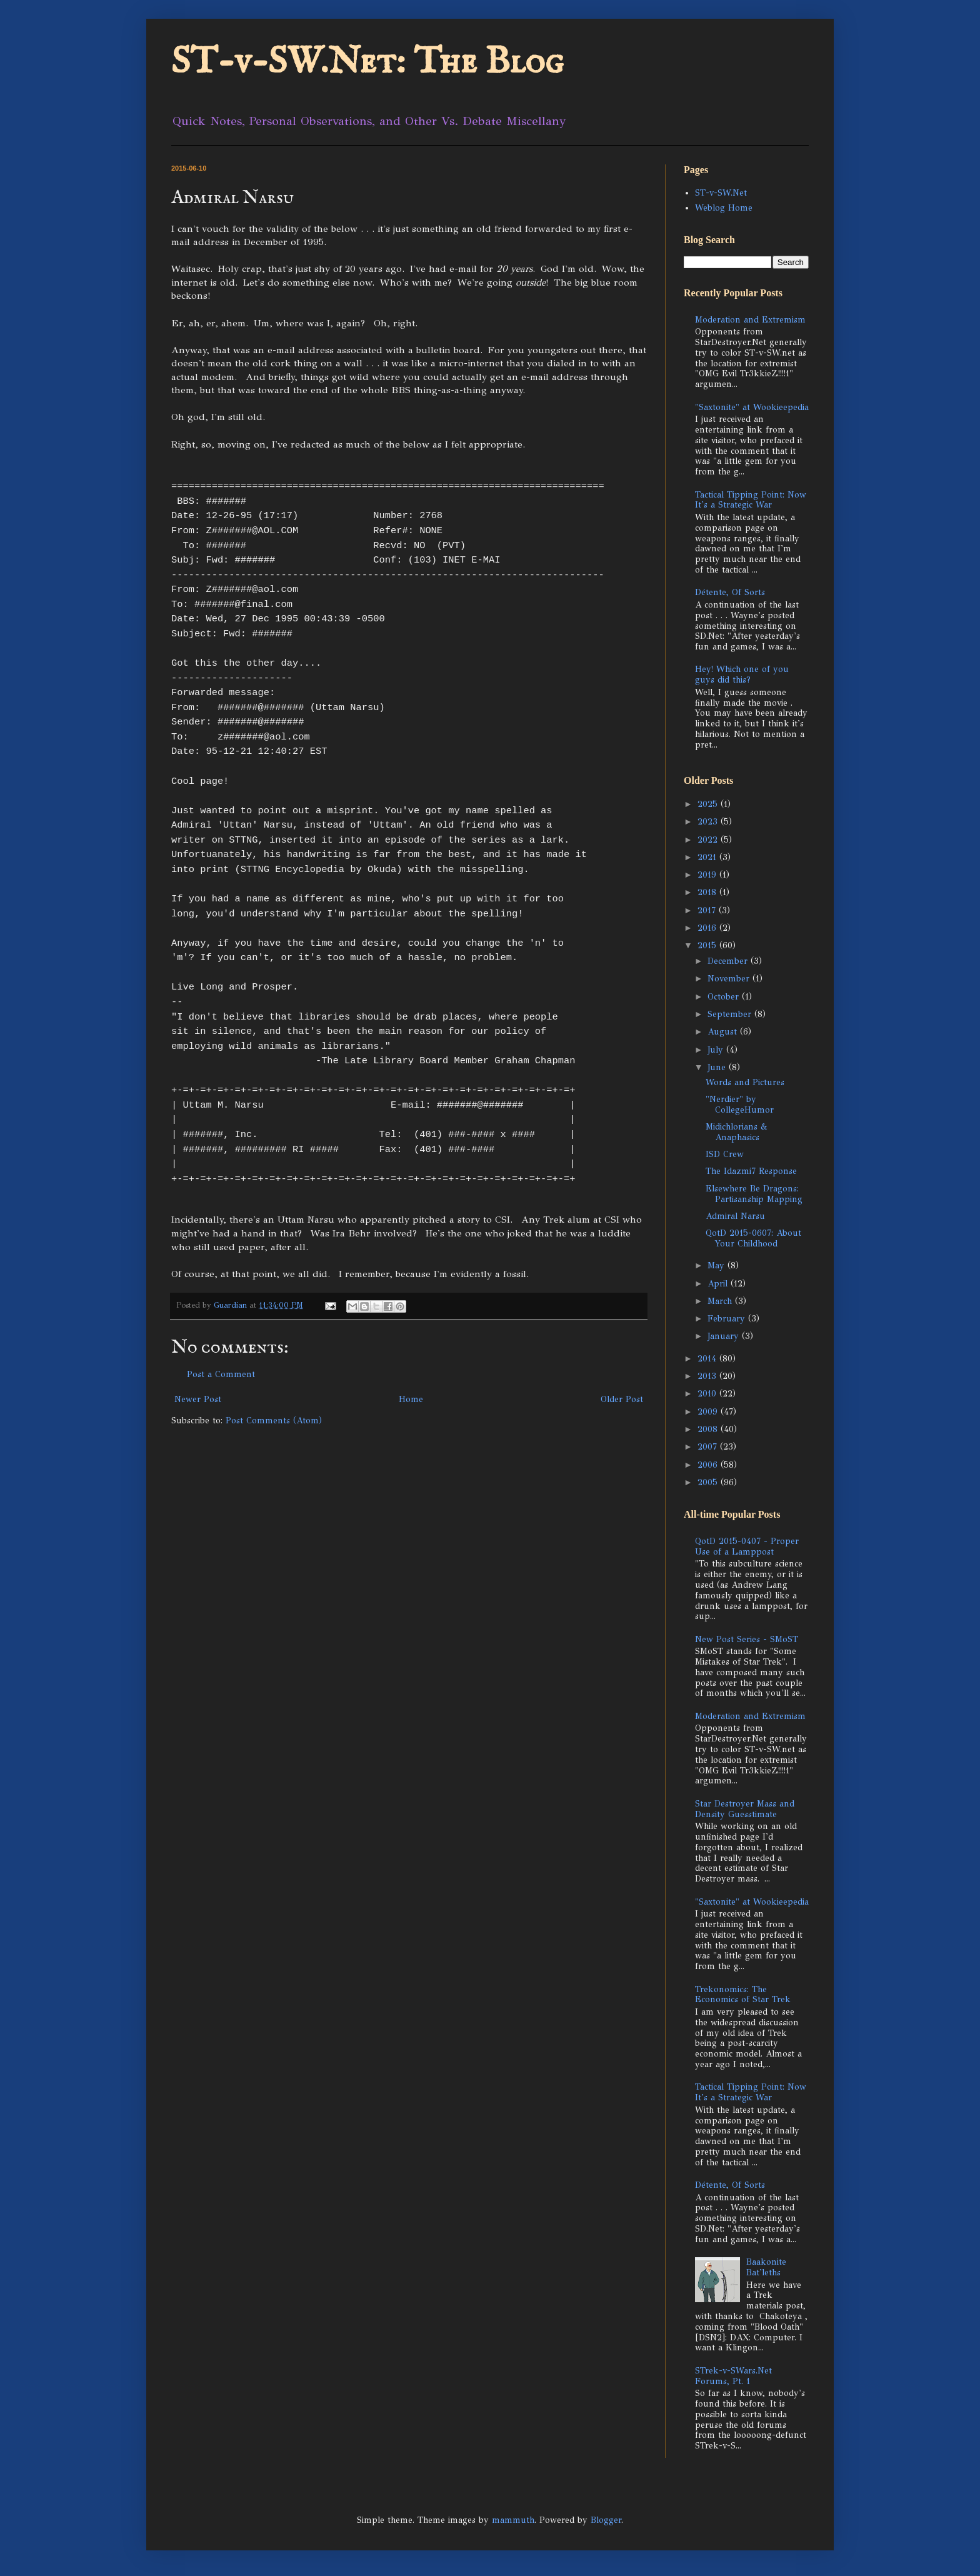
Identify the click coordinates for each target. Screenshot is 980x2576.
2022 (709, 839)
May (718, 1265)
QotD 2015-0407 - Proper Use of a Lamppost (747, 1546)
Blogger (606, 2520)
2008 (709, 1429)
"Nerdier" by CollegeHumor (740, 1104)
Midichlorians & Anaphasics (737, 1132)
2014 (708, 1358)
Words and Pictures (745, 1082)
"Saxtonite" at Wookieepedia (752, 407)
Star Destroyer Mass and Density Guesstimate (744, 1809)
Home (411, 1399)
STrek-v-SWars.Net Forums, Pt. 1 (733, 2376)
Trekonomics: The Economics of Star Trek (743, 1994)
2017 (708, 910)
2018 (708, 892)
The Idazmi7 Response (751, 1171)
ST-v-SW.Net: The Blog (367, 62)
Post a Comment (221, 1374)
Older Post (622, 1399)
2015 (708, 945)
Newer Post (197, 1399)
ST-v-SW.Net (721, 193)
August (724, 1031)
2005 (709, 1482)
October (725, 996)
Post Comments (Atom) (274, 1420)
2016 (708, 928)
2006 (709, 1465)
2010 (708, 1393)
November (730, 978)
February (728, 1318)
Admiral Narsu (735, 1216)
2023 (709, 821)
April (719, 1283)
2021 (708, 857)
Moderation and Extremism (750, 319)
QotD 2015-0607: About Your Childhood (753, 1238)
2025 (709, 804)
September (731, 1014)
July (717, 1050)
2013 (708, 1376)
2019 (708, 875)
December (729, 961)
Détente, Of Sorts (730, 592)
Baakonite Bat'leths (766, 2267)
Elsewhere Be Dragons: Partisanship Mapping (754, 1194)
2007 (709, 1446)
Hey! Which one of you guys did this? (742, 674)
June (718, 1067)
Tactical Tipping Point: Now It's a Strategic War (750, 500)
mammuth (513, 2520)
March (721, 1301)
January (725, 1336)
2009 (709, 1411)
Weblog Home (723, 208)
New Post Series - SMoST (746, 1639)
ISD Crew (725, 1154)
